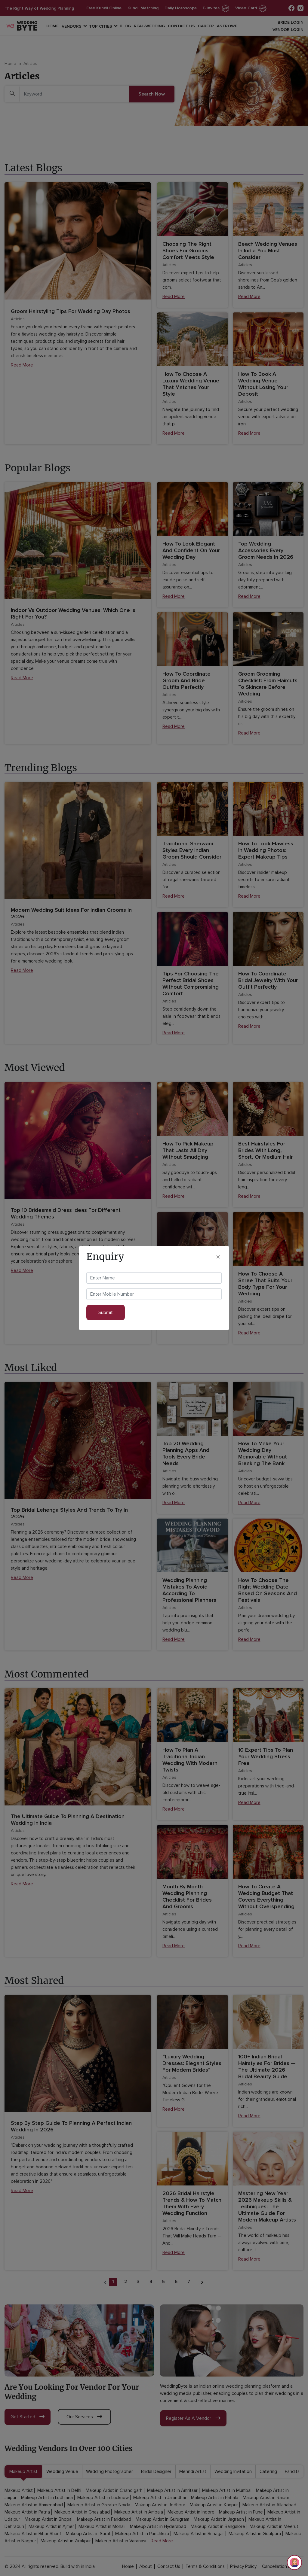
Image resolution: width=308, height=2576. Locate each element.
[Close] (218, 1257)
